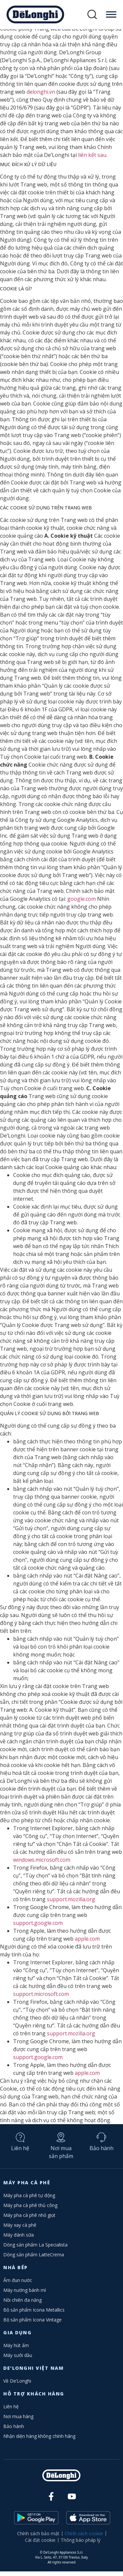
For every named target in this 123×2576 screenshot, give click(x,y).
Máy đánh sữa (18, 2239)
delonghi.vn (41, 96)
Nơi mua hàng (18, 2421)
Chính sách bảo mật (38, 2538)
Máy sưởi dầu (17, 2360)
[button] (92, 14)
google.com (81, 903)
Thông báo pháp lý (80, 2544)
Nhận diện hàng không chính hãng (39, 2441)
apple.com (87, 1943)
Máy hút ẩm (16, 2350)
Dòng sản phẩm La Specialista (35, 2249)
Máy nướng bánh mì (24, 2295)
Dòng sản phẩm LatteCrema (33, 2259)
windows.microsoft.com (41, 1864)
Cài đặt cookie (40, 2544)
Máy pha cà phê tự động (29, 2200)
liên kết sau (92, 159)
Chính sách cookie (84, 2538)
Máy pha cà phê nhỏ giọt (29, 2220)
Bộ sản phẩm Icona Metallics (34, 2314)
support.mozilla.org (71, 1903)
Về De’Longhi (17, 2385)
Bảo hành (101, 2152)
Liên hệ (20, 2152)
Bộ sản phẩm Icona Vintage (32, 2324)
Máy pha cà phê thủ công (30, 2210)
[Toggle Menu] (111, 14)
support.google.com (38, 1927)
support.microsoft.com (41, 1998)
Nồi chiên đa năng (22, 2304)
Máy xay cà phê (19, 2229)
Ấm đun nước (17, 2285)
